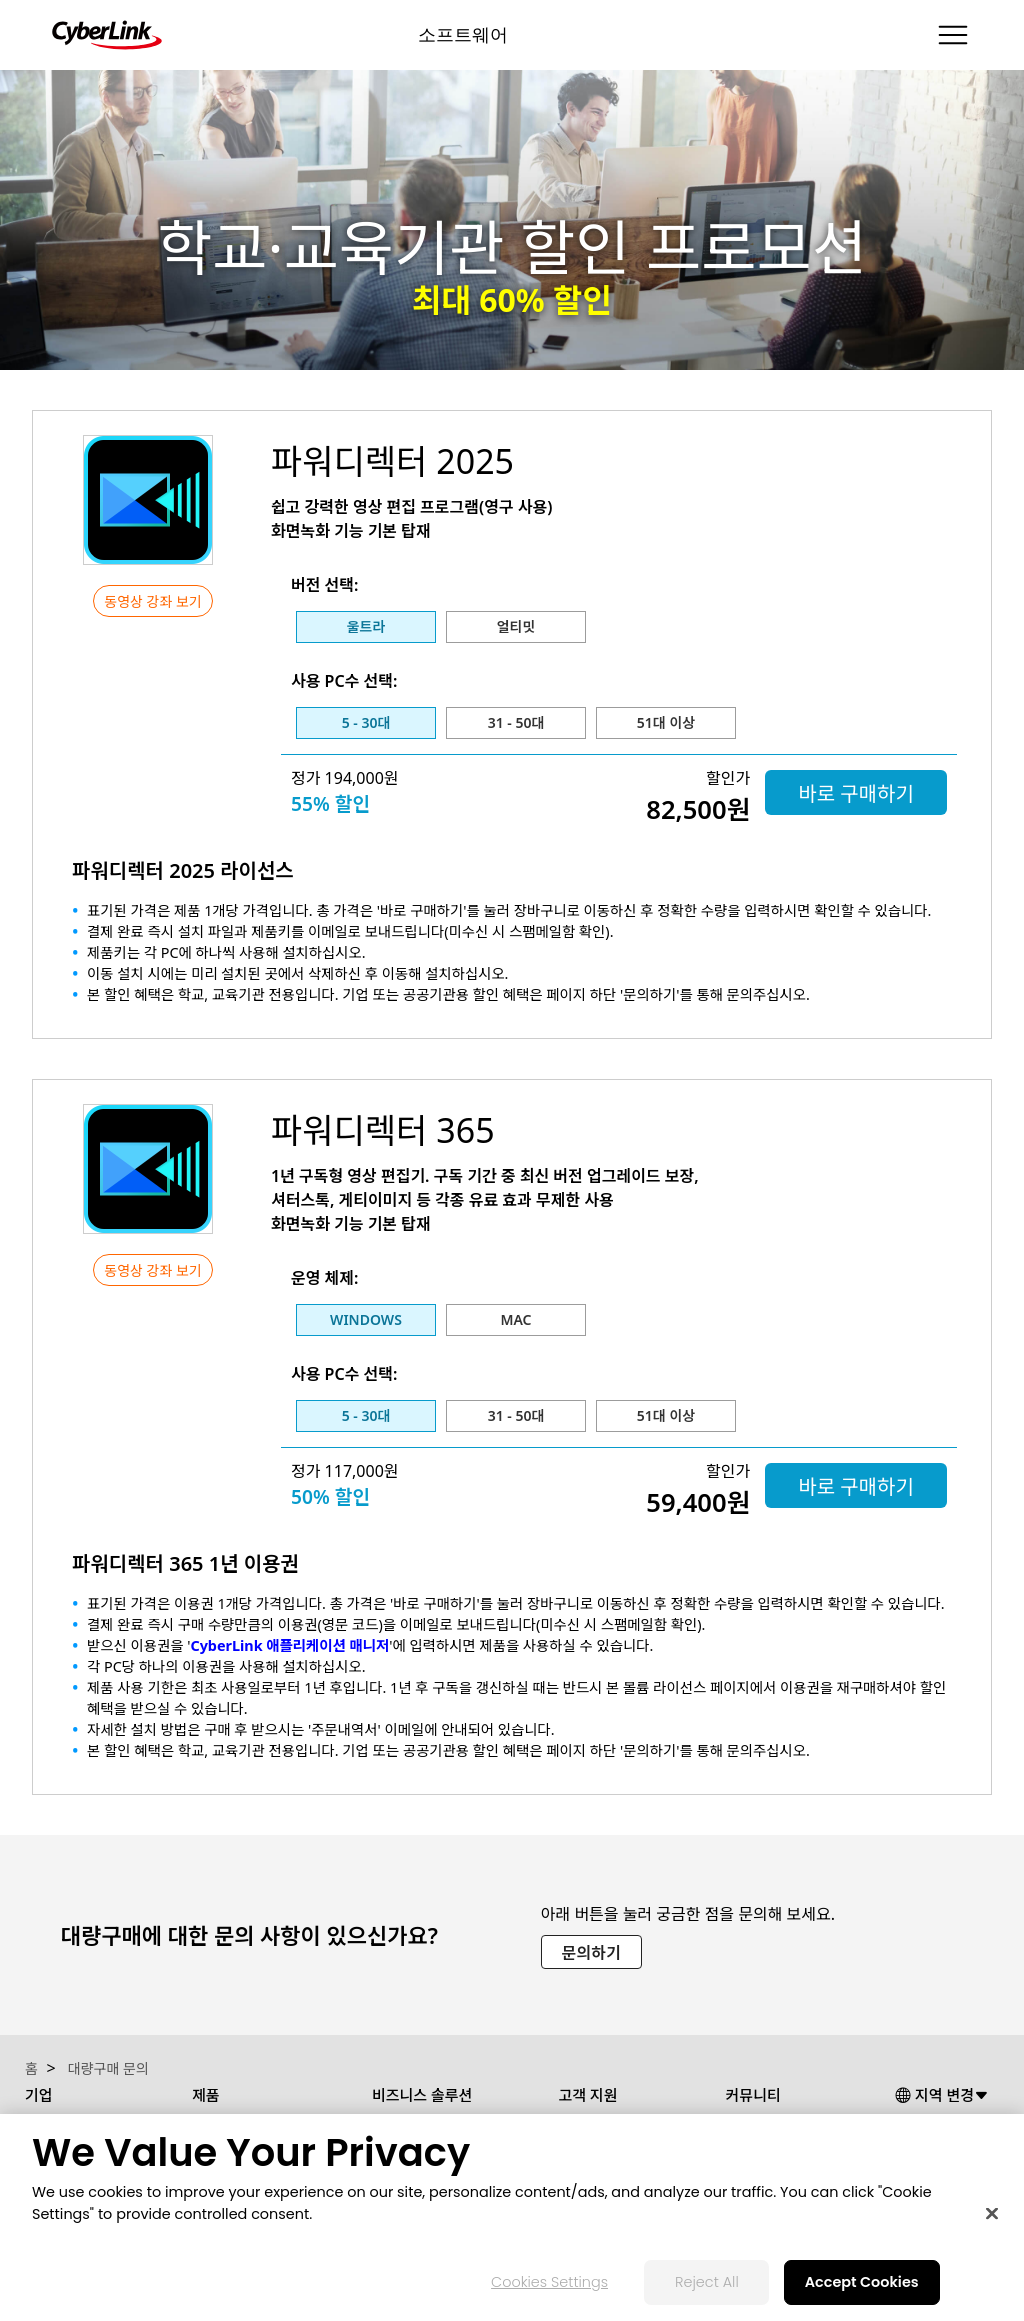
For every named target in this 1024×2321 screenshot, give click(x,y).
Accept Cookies (862, 2282)
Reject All (707, 2282)
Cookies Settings (549, 2282)
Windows (366, 1319)
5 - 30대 (366, 722)
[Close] (992, 2214)
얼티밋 (516, 626)
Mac (515, 1319)
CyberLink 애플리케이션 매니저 (289, 1645)
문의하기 (591, 1953)
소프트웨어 (463, 35)
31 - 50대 (516, 722)
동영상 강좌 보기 (152, 601)
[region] (512, 2217)
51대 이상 (666, 722)
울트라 (366, 626)
